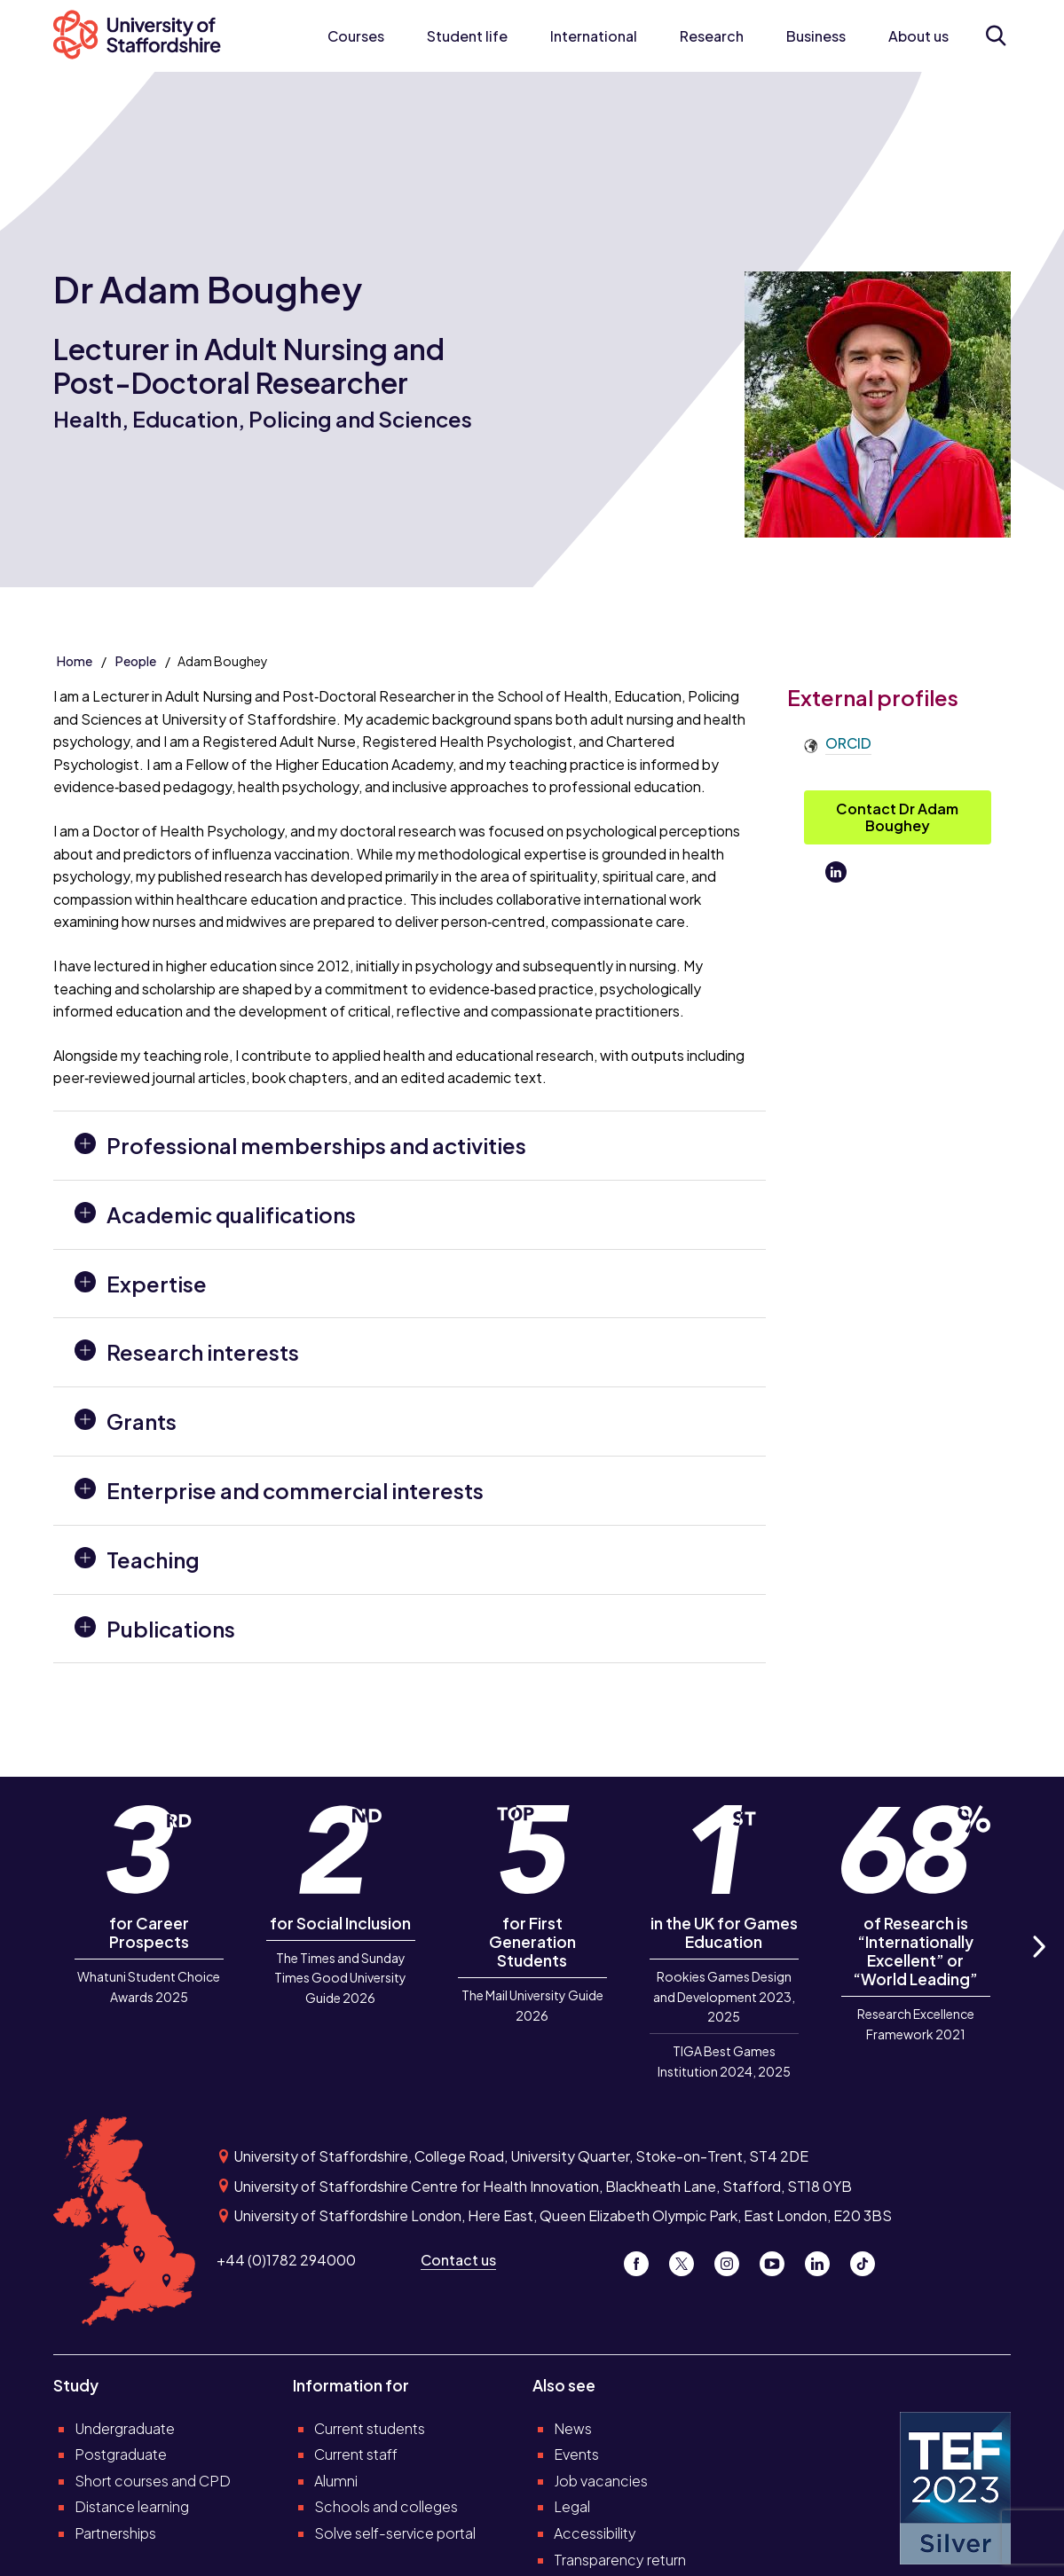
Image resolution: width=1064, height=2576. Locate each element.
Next (1037, 1967)
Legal (572, 2506)
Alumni (336, 2480)
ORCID (848, 743)
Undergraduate (125, 2428)
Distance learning (132, 2506)
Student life (467, 36)
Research (712, 36)
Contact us (458, 2259)
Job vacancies (601, 2480)
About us (918, 36)
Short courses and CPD (153, 2480)
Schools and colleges (386, 2506)
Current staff (356, 2454)
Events (576, 2454)
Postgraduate (121, 2454)
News (573, 2428)
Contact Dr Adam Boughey (897, 816)
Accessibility (595, 2533)
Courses (355, 36)
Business (816, 36)
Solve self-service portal (395, 2533)
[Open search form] (996, 35)
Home (74, 661)
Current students (369, 2428)
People (135, 661)
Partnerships (115, 2533)
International (593, 36)
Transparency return (620, 2559)
